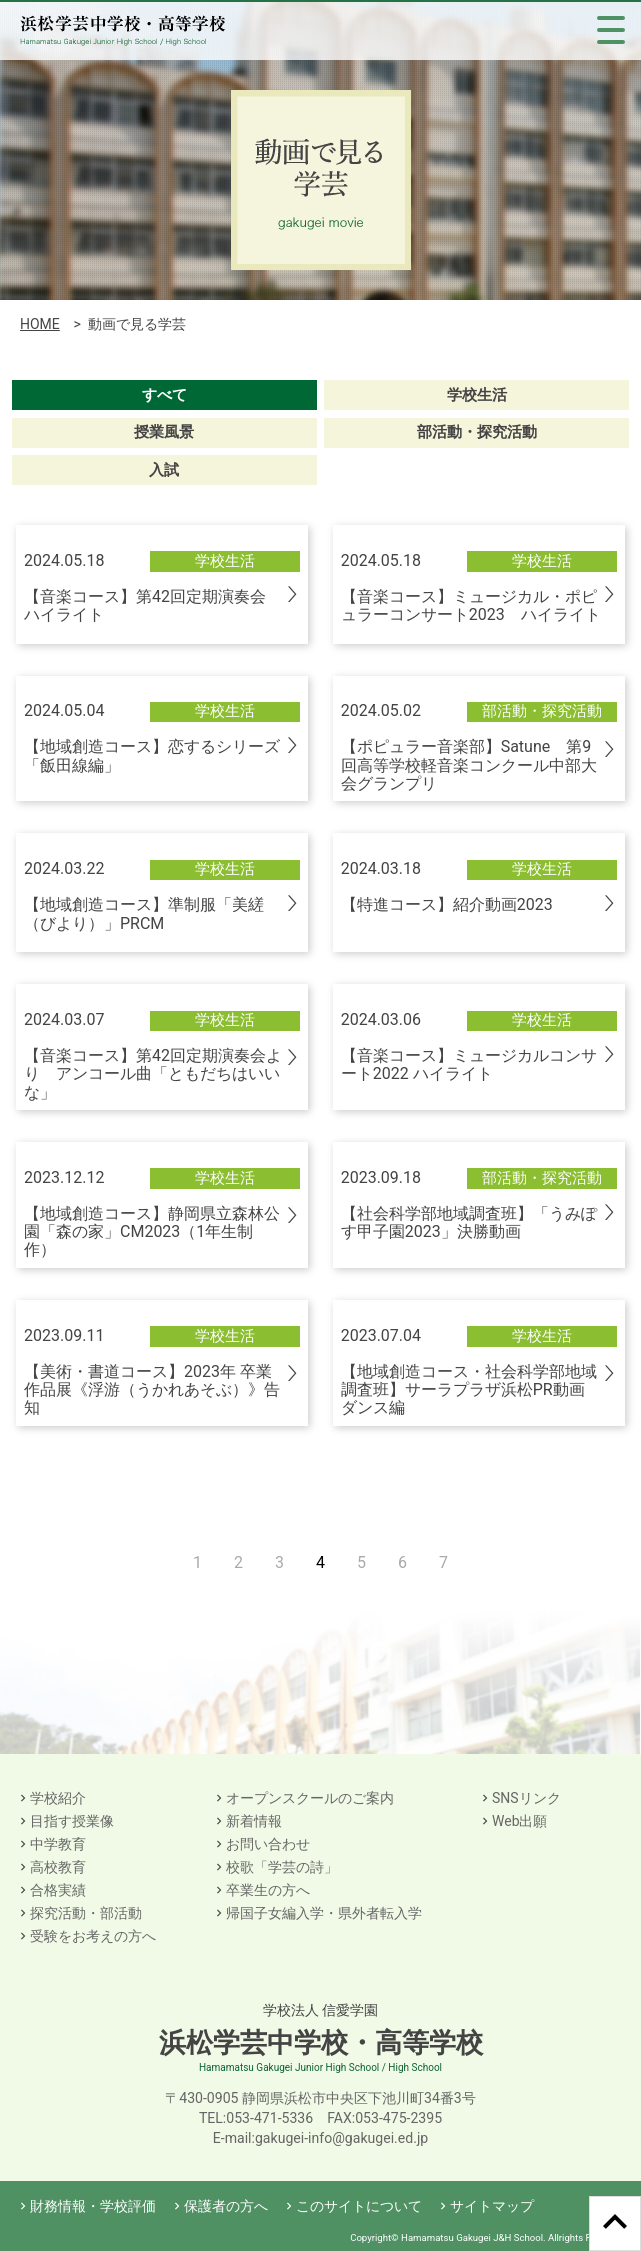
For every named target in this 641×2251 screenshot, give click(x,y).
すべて (164, 395)
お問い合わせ (268, 1844)
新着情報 (254, 1821)
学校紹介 (58, 1798)
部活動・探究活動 (477, 432)
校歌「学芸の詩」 (282, 1867)
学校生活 (477, 395)
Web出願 (520, 1821)
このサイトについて (359, 2206)
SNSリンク (526, 1798)
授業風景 (164, 432)
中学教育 (58, 1844)
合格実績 (58, 1890)
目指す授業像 (72, 1821)
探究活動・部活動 (86, 1913)
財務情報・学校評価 (93, 2206)
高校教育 (58, 1867)
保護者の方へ (226, 2206)
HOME (40, 324)
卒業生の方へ (268, 1890)
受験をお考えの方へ (93, 1936)
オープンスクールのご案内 (310, 1798)
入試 (164, 470)
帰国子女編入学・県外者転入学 (324, 1913)
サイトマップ (492, 2206)
